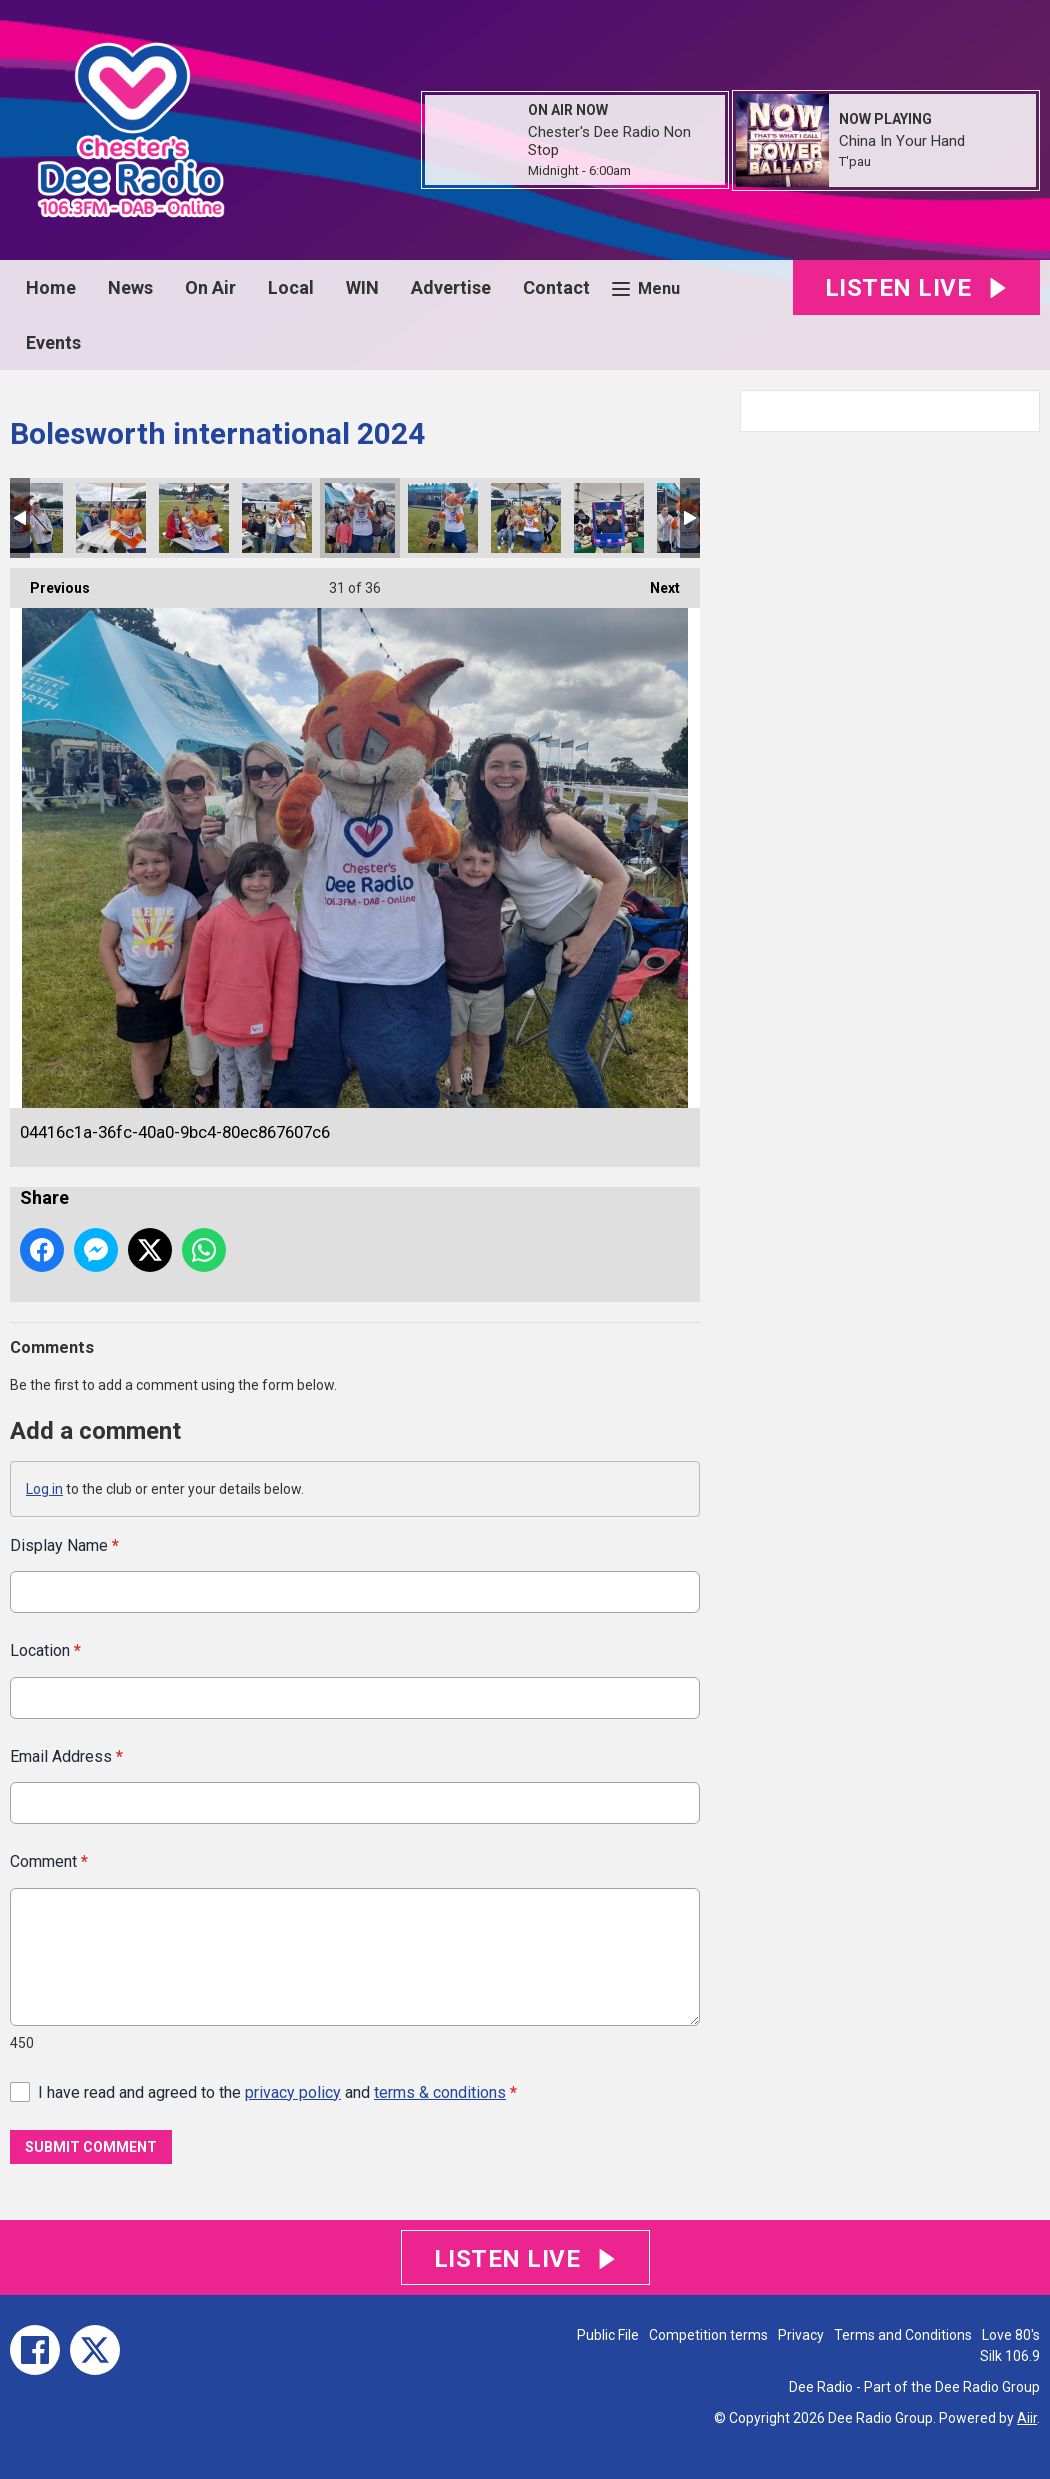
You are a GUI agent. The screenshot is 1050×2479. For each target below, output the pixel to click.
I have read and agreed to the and (277, 2091)
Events (53, 342)
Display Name (64, 1545)
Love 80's (1011, 2335)
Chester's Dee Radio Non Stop (609, 141)
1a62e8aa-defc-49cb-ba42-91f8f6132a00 (111, 518)
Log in (44, 1489)
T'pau (855, 161)
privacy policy (293, 2091)
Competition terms (708, 2335)
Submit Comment (91, 2147)
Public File (608, 2335)
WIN (362, 287)
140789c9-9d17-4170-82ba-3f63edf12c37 (194, 518)
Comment (49, 1861)
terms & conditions (440, 2091)
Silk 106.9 (1010, 2356)
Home (51, 287)
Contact (556, 287)
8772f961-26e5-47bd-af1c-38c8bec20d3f (526, 518)
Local (291, 287)
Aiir (1027, 2418)
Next (655, 582)
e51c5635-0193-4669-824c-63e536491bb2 (277, 518)
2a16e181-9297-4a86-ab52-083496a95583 (443, 518)
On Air (210, 287)
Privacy (801, 2335)
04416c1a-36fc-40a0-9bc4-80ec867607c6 (360, 518)
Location (45, 1650)
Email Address (66, 1755)
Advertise (451, 287)
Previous (50, 582)
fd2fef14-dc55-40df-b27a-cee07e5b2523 (609, 518)
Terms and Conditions (903, 2335)
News (130, 287)
